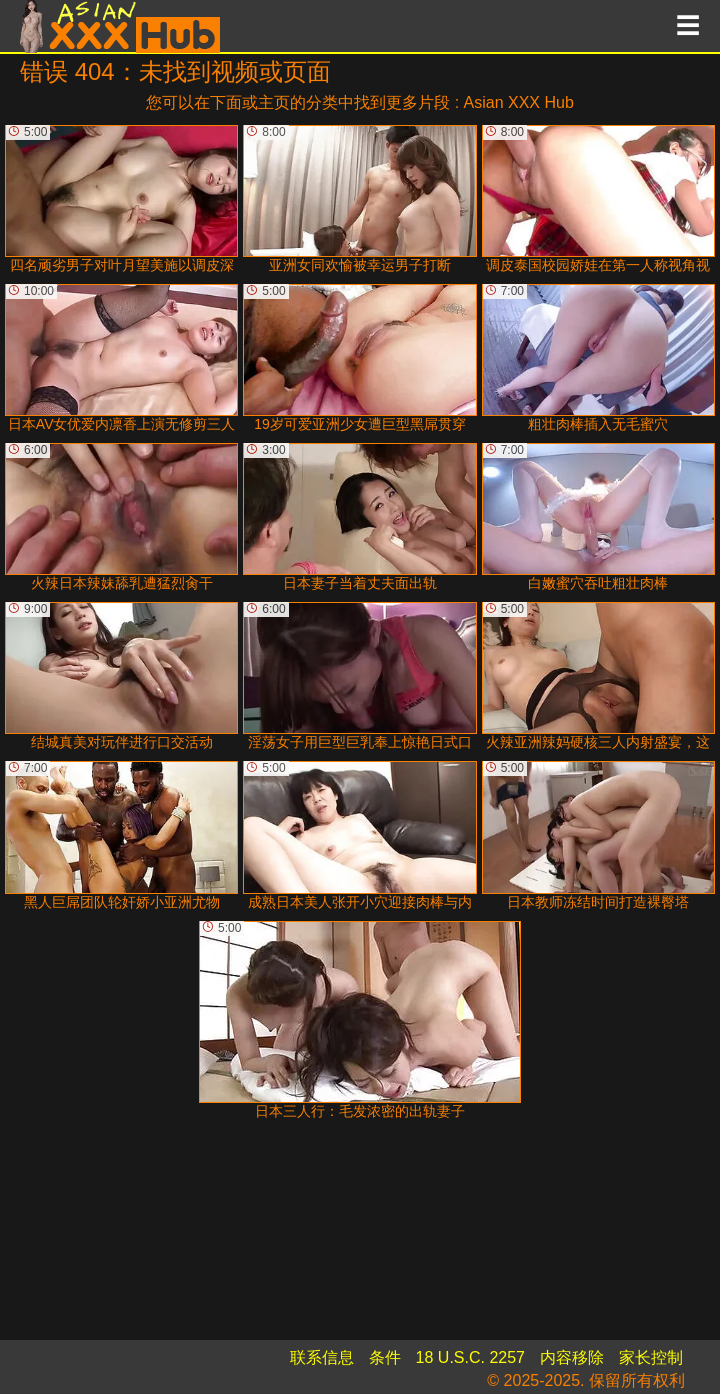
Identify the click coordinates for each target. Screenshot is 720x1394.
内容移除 (572, 1357)
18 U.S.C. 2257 (470, 1357)
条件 (385, 1357)
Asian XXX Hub (519, 102)
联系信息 (322, 1357)
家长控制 (651, 1357)
